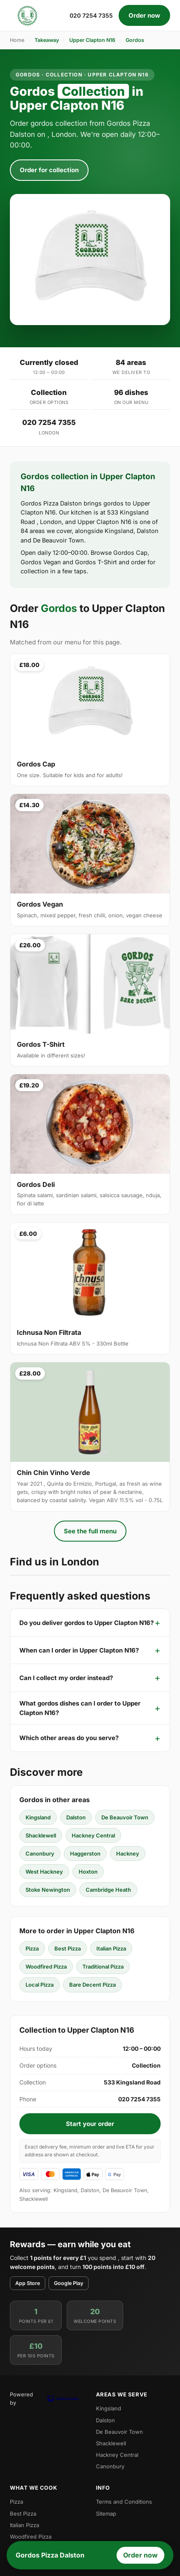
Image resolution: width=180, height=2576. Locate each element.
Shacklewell (41, 1835)
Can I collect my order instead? (66, 1678)
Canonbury (40, 1853)
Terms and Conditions (124, 2501)
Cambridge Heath (108, 1889)
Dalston (76, 1817)
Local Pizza (40, 1984)
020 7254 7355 (91, 15)
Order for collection (49, 170)
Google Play (68, 2283)
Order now (144, 15)
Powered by (47, 2398)
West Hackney (44, 1871)
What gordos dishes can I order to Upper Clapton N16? (79, 1708)
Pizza (32, 1948)
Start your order (90, 2124)
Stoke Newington (48, 1889)
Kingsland (38, 1817)
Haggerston (85, 1853)
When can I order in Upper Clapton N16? (79, 1650)
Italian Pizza (111, 1948)
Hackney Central (93, 1835)
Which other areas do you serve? (69, 1738)
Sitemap (106, 2513)
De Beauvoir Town (124, 1817)
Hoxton (88, 1871)
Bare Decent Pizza (92, 1984)
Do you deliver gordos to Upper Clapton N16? (86, 1623)
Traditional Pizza (103, 1966)
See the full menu (90, 1531)
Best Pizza (67, 1948)
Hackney (127, 1853)
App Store (27, 2283)
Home (17, 40)
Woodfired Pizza (46, 1966)
